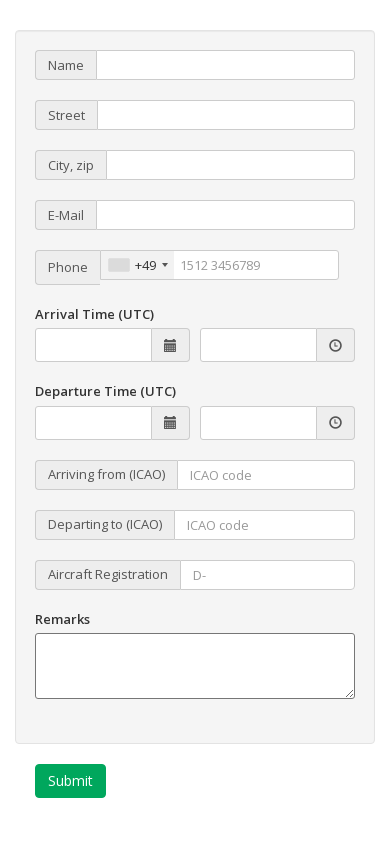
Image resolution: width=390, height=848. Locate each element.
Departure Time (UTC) (105, 391)
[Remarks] (195, 666)
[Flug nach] (264, 525)
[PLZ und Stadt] (230, 165)
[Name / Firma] (225, 65)
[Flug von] (266, 475)
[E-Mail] (225, 215)
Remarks (62, 619)
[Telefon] (219, 265)
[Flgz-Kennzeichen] (267, 575)
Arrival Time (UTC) (94, 314)
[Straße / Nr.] (226, 115)
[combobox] (137, 265)
